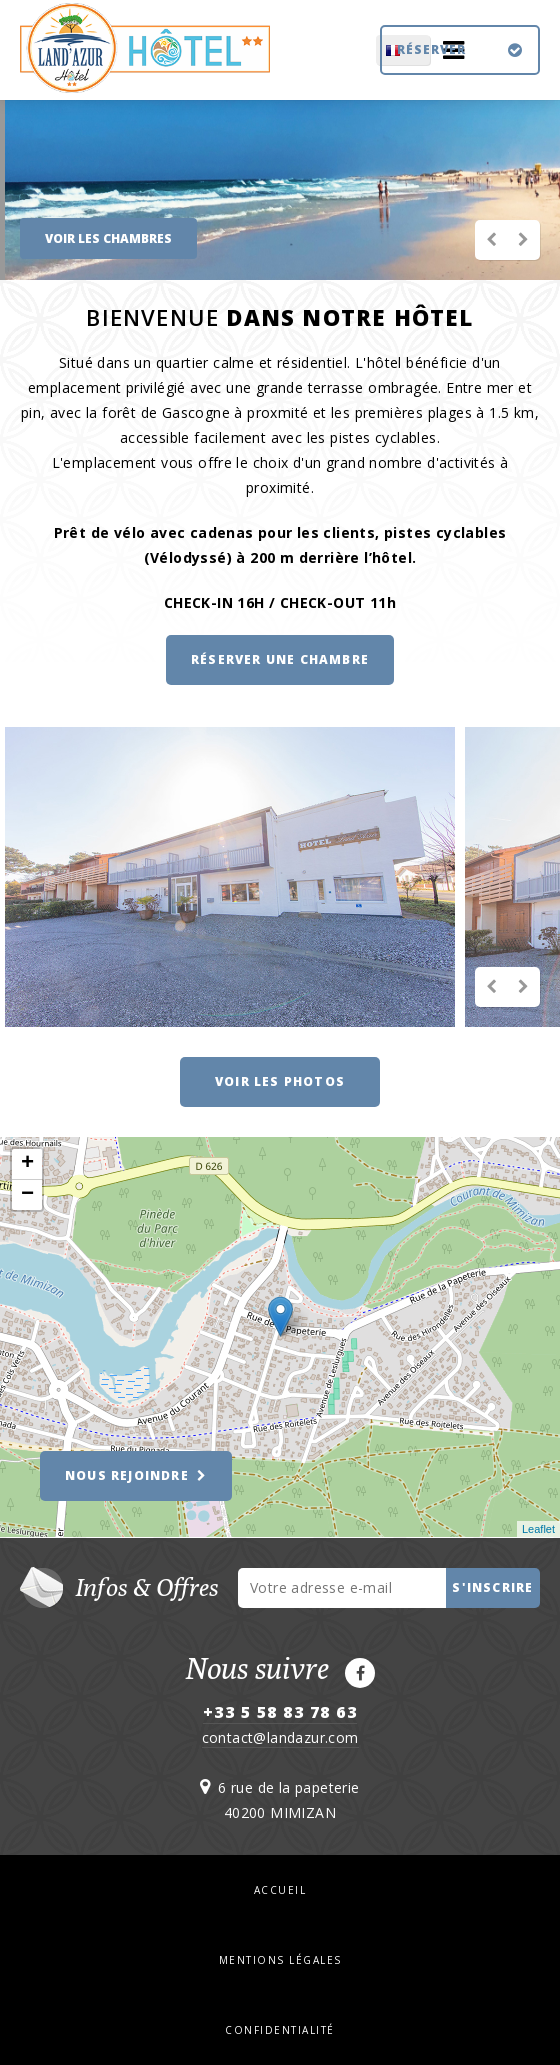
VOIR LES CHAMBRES (108, 238)
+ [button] (27, 1164)
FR (296, 50)
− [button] (27, 1195)
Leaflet (538, 1529)
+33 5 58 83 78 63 (280, 1712)
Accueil (280, 1890)
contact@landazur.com (280, 1737)
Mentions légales (280, 1960)
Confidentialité (280, 2030)
